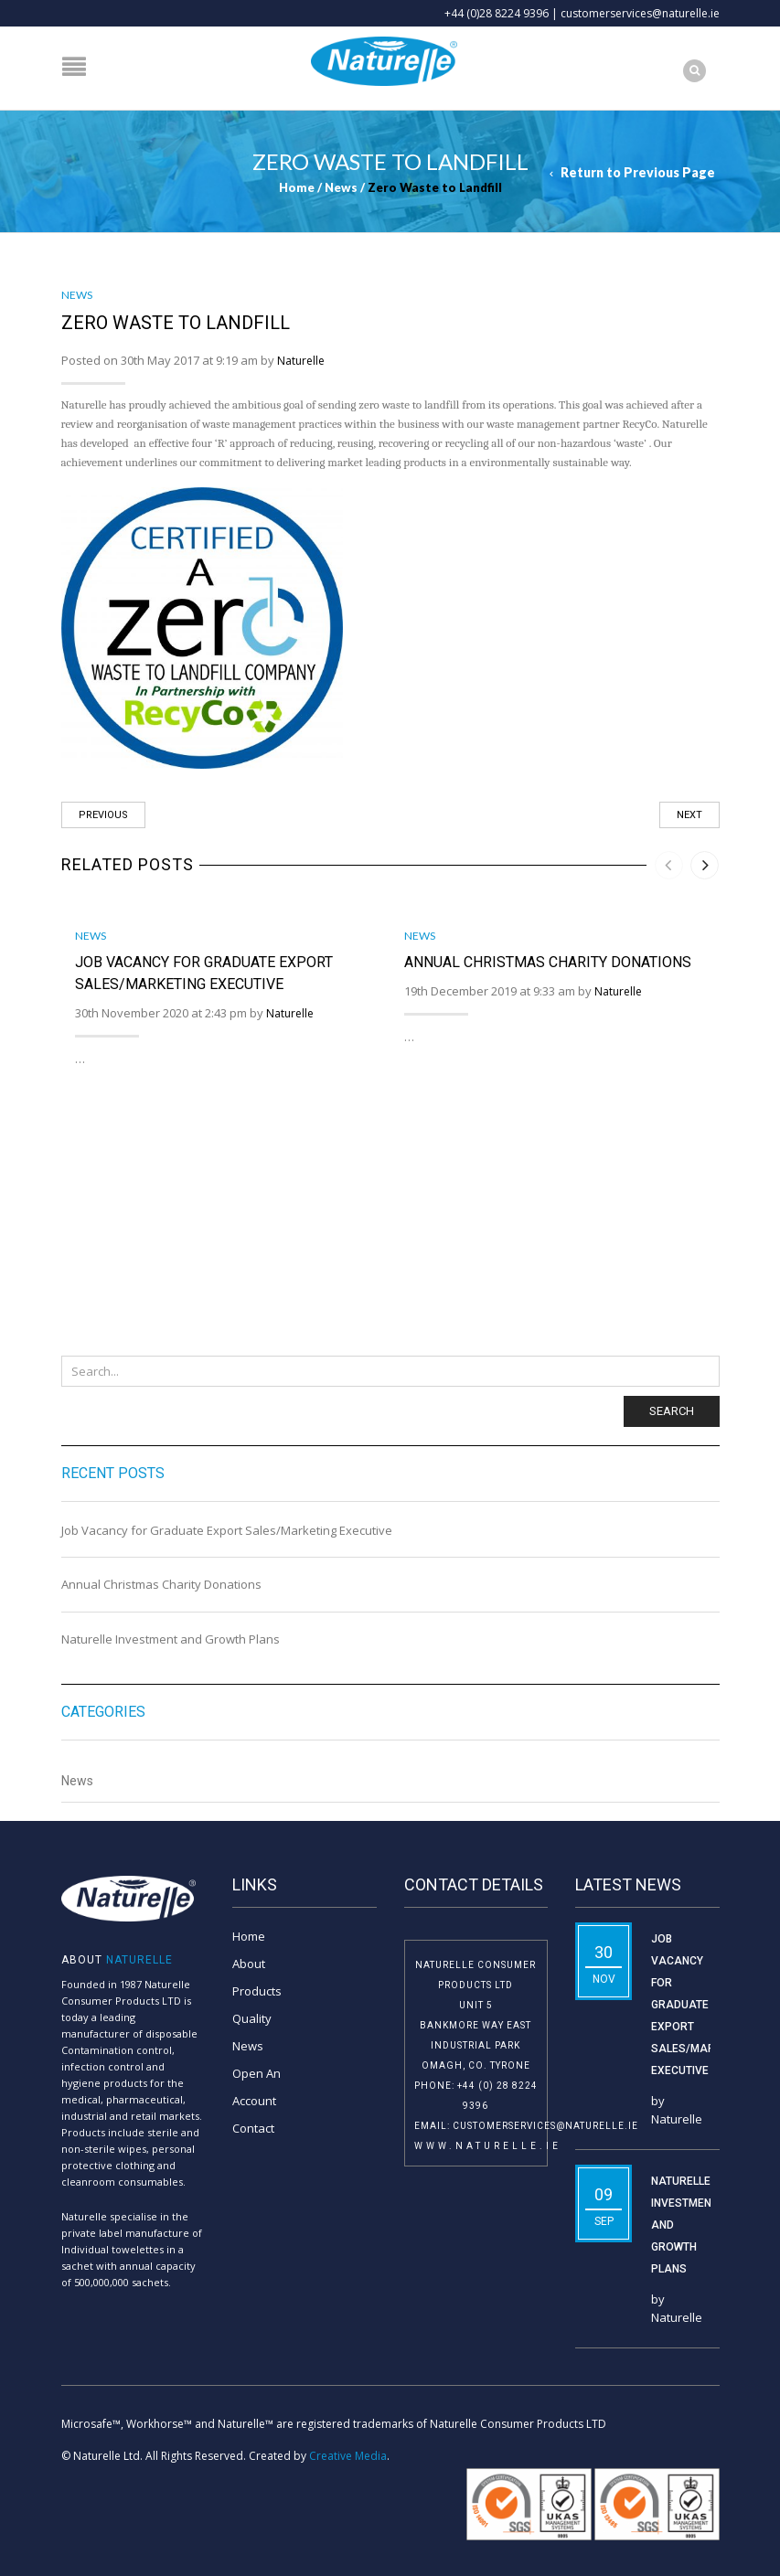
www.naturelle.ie (487, 2146)
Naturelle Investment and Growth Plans (170, 1639)
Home (297, 187)
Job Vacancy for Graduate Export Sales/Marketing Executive (226, 1530)
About (248, 1963)
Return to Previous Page (638, 172)
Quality (252, 2018)
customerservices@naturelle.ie (640, 13)
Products (257, 1991)
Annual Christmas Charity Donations (161, 1584)
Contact (253, 2128)
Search (671, 1411)
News (341, 187)
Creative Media (348, 2456)
